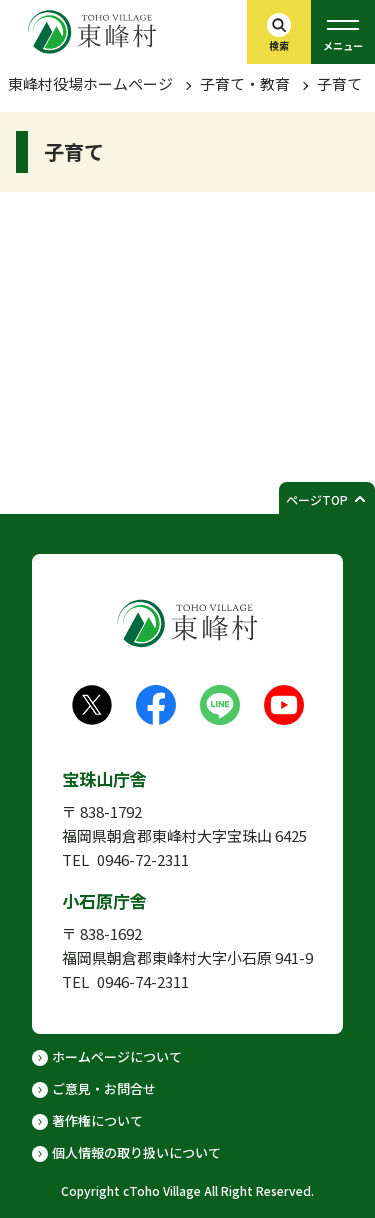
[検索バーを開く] (279, 32)
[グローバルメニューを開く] (343, 32)
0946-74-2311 (143, 981)
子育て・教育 (245, 83)
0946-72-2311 (143, 859)
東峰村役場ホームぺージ (90, 83)
